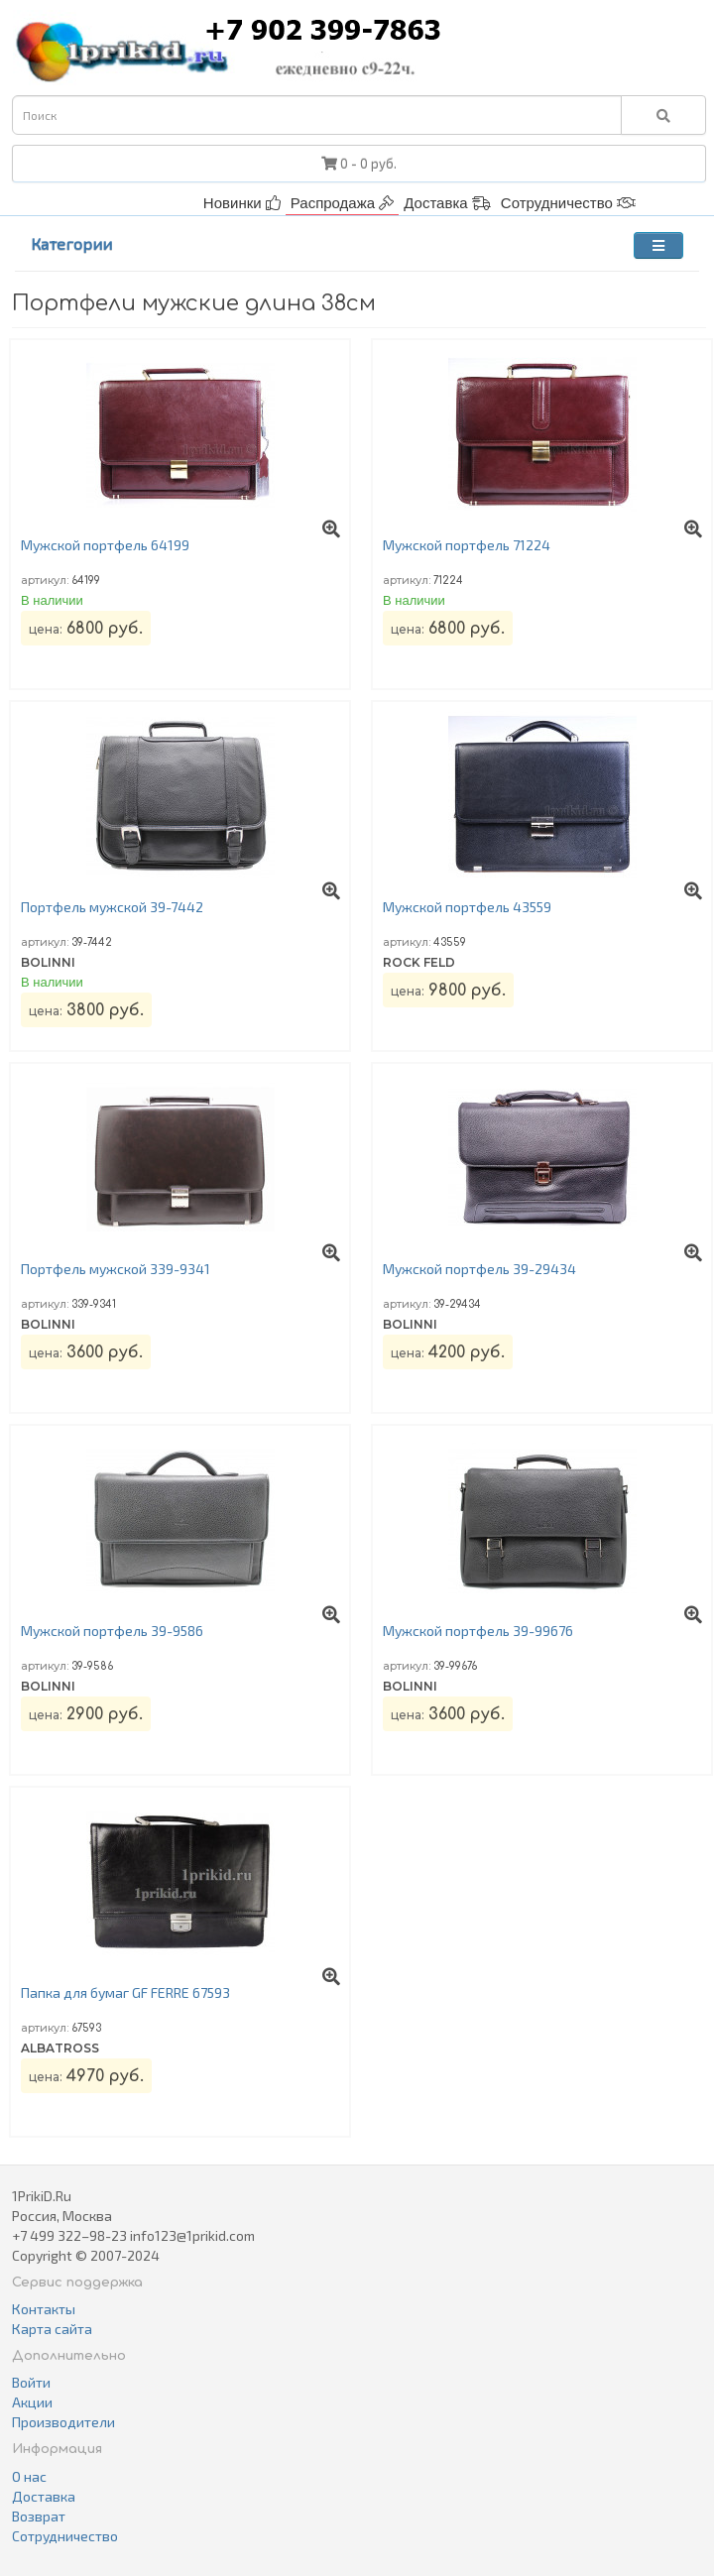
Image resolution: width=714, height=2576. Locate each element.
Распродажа (342, 202)
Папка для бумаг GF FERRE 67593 (125, 1992)
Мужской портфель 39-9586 (112, 1630)
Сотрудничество (568, 202)
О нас (29, 2476)
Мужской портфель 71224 (466, 544)
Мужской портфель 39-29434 (479, 1268)
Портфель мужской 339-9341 (115, 1268)
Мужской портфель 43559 (467, 906)
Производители (63, 2421)
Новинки (242, 202)
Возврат (38, 2516)
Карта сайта (52, 2328)
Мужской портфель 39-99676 (478, 1630)
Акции (32, 2402)
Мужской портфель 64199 (105, 544)
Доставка (447, 202)
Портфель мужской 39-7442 (112, 906)
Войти (31, 2382)
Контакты (43, 2308)
